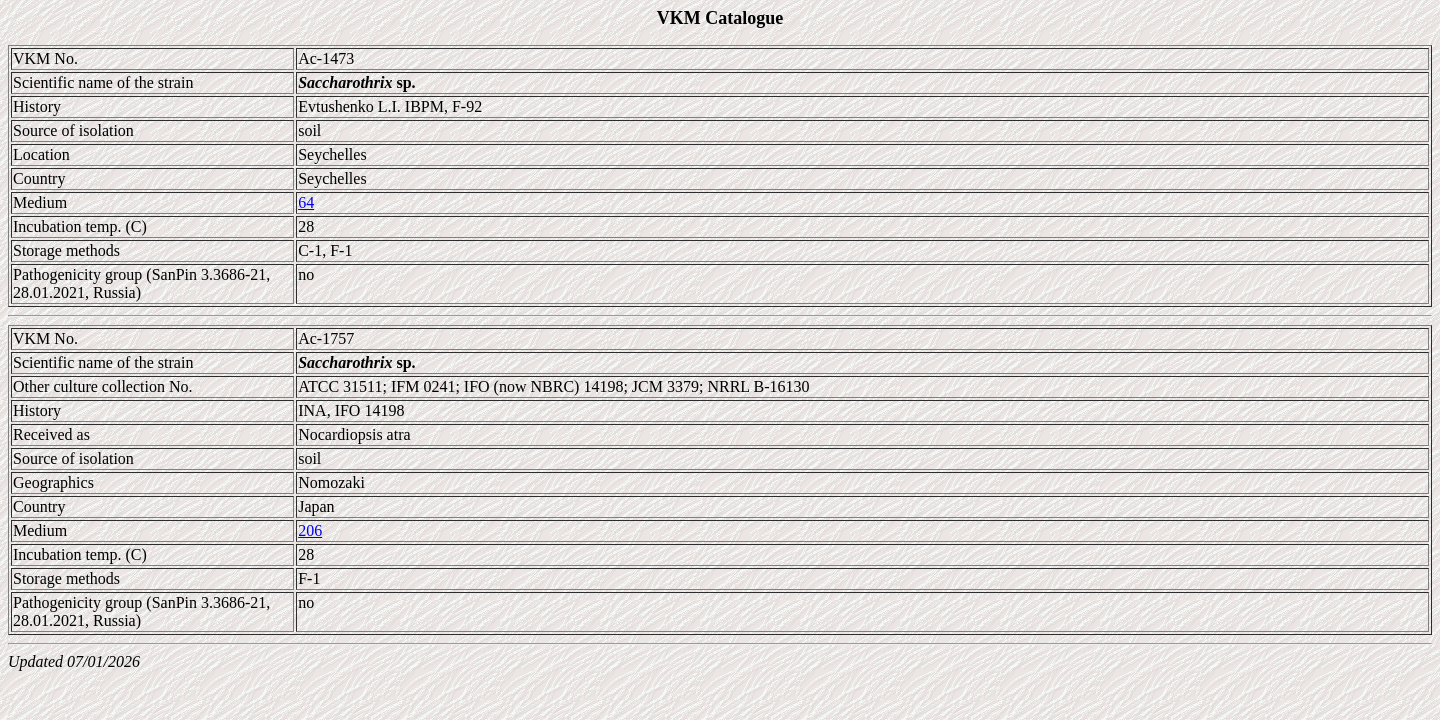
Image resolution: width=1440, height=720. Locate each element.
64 (306, 202)
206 (310, 530)
